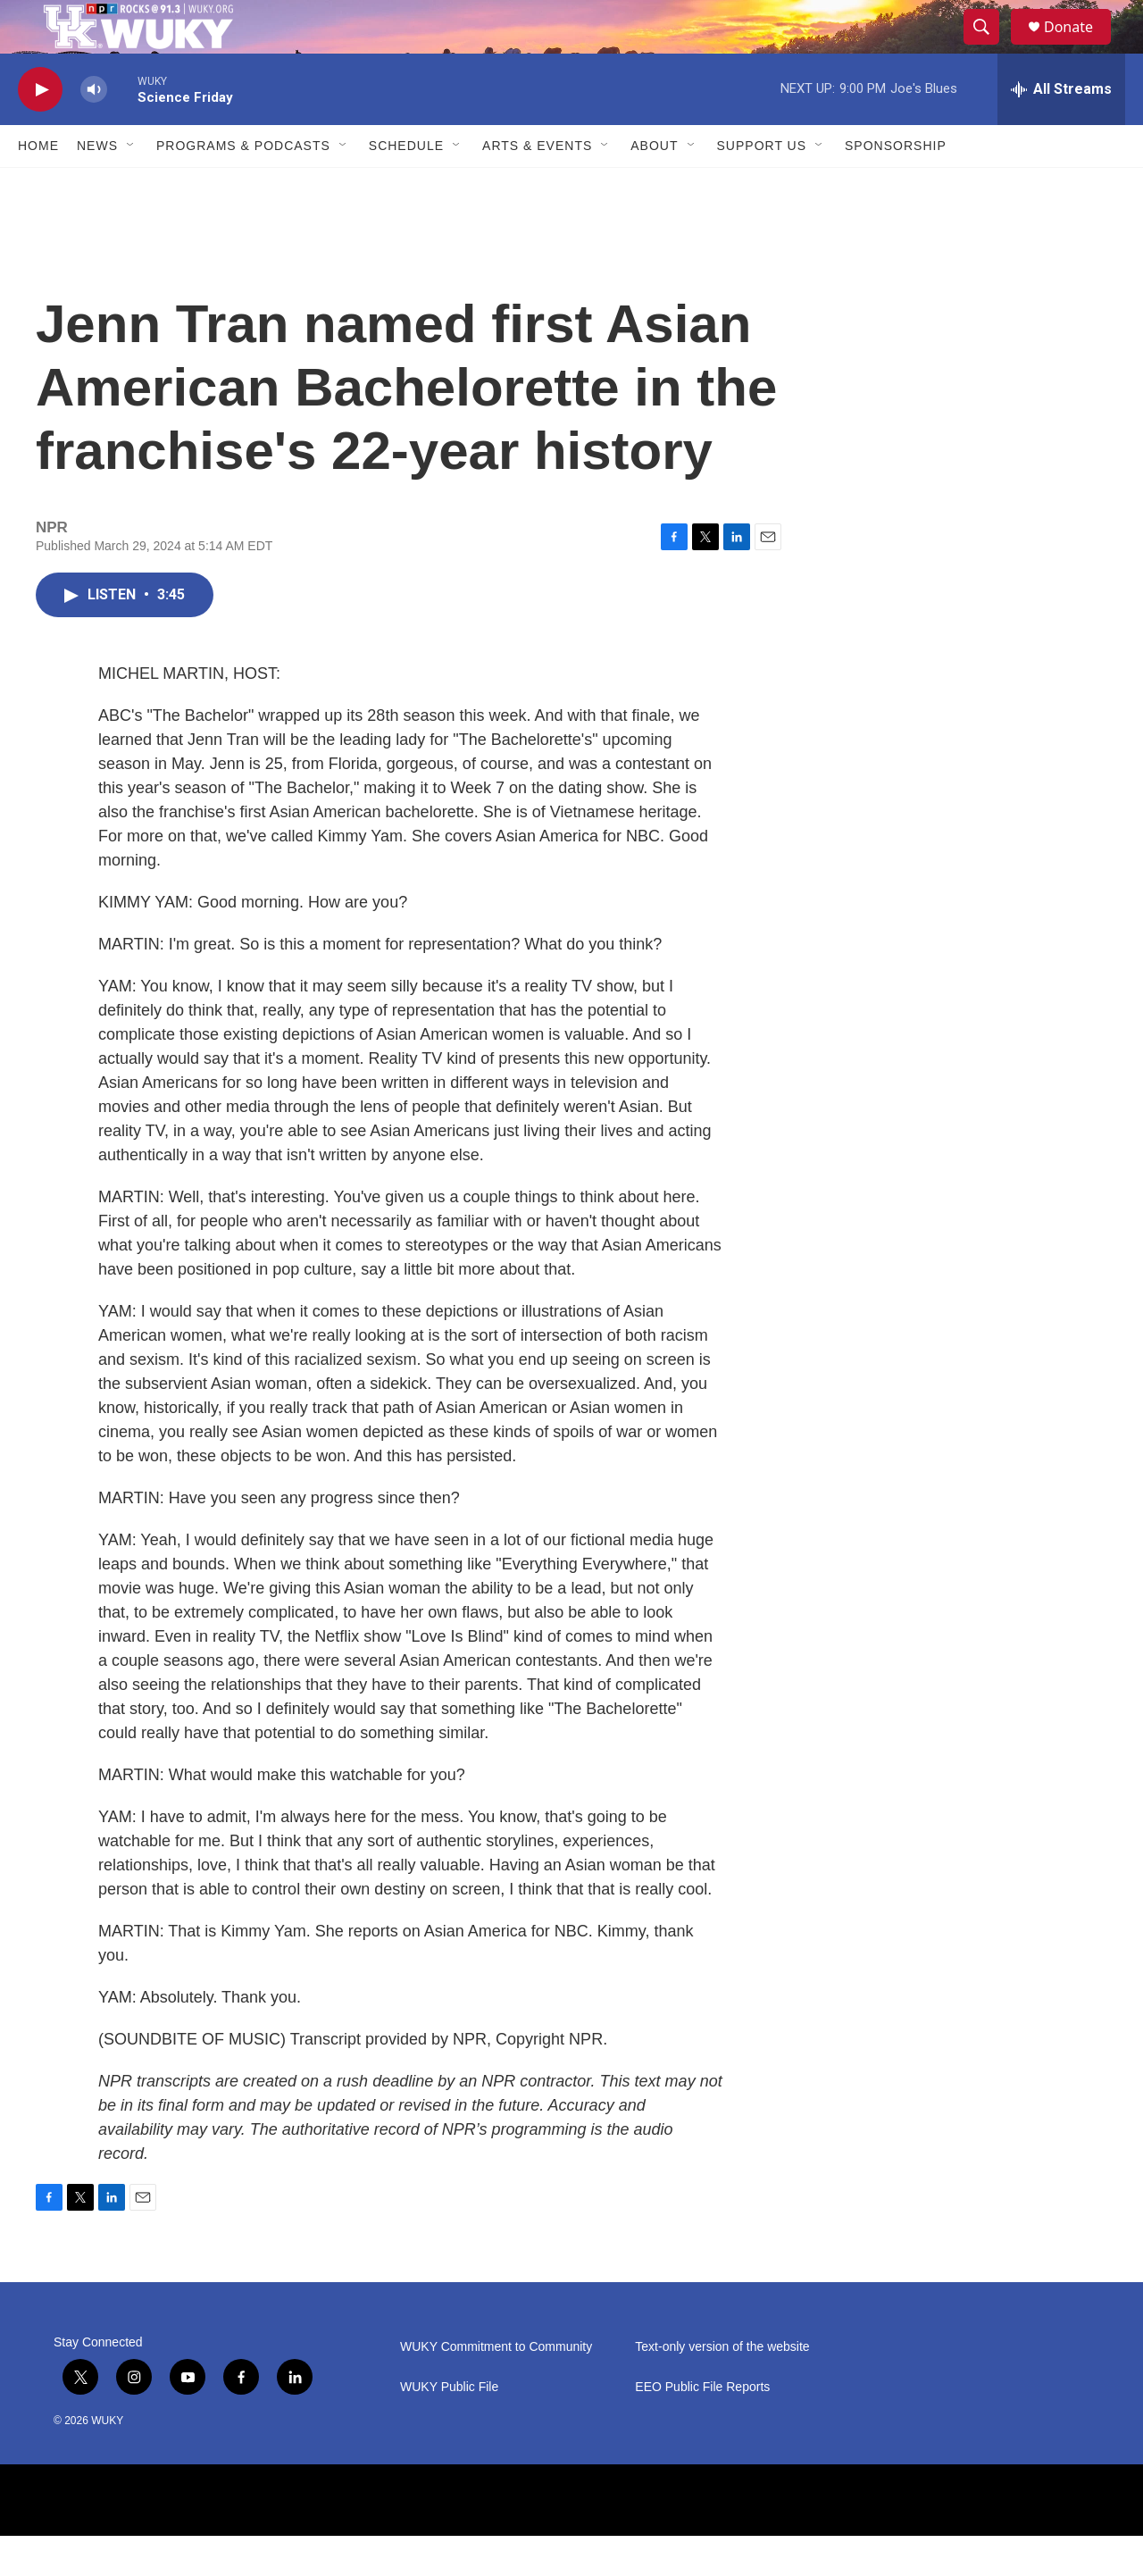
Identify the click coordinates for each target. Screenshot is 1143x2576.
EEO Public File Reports (702, 2427)
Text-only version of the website (722, 2387)
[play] (40, 130)
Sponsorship (896, 186)
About (654, 186)
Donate (1079, 47)
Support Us (762, 186)
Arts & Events (537, 186)
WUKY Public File (449, 2427)
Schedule (406, 186)
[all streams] (1061, 129)
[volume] (94, 130)
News (97, 186)
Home (38, 186)
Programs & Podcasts (243, 186)
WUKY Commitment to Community (496, 2387)
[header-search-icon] (989, 47)
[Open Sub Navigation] (131, 186)
